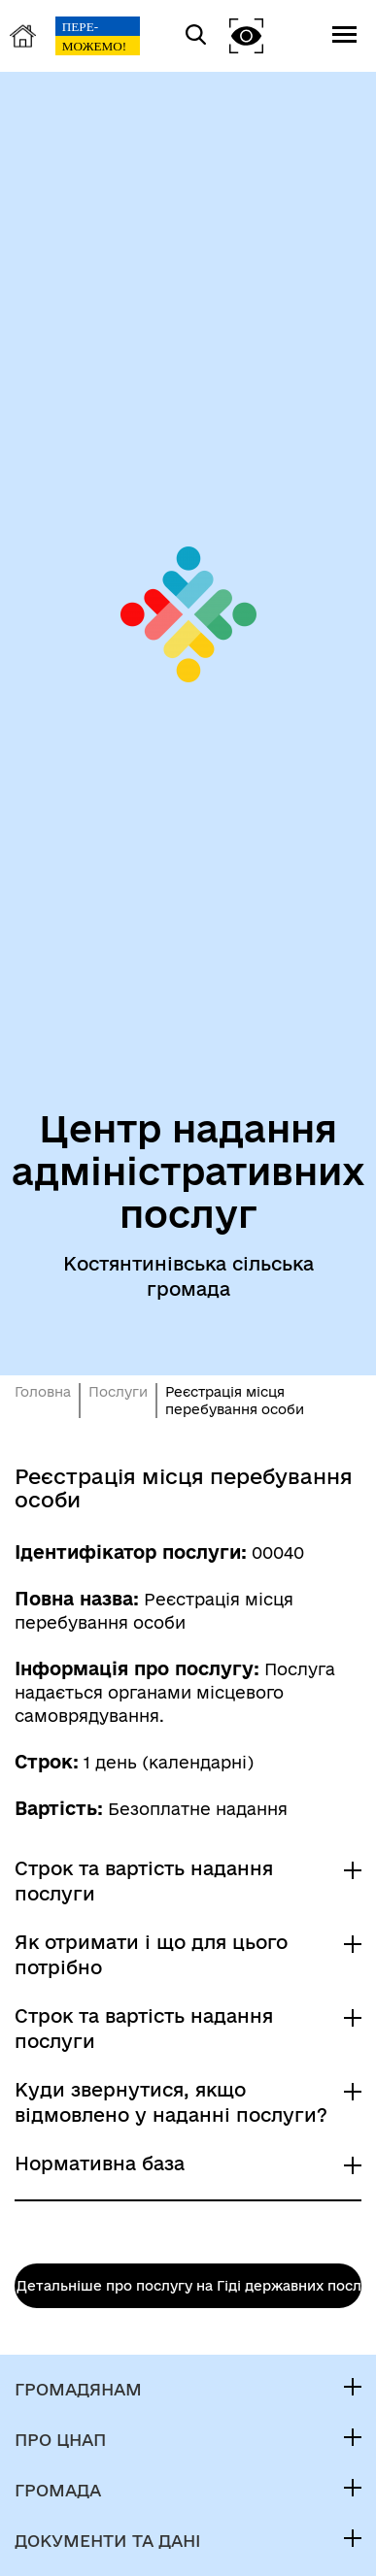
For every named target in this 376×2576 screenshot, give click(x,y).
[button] (246, 35)
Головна (43, 1392)
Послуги (118, 1392)
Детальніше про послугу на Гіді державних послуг (188, 2286)
